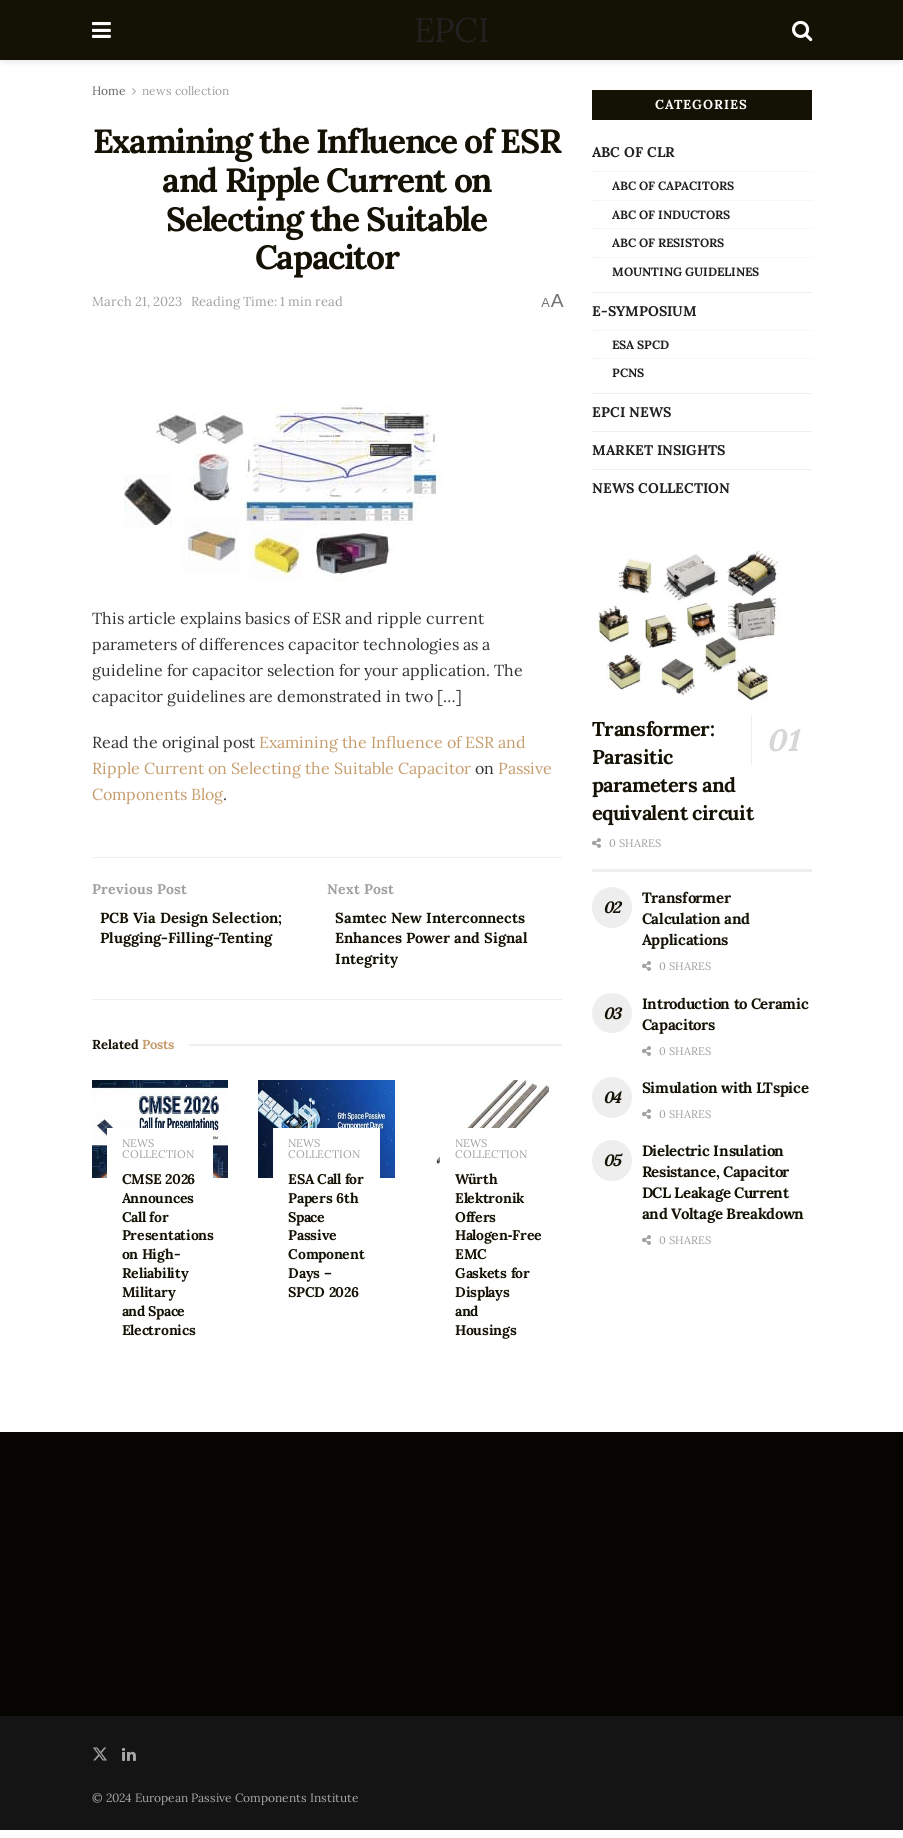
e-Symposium (644, 311)
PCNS (628, 372)
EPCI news (631, 412)
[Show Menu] (101, 30)
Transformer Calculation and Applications (696, 918)
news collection (185, 90)
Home (109, 90)
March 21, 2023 (137, 301)
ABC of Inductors (671, 214)
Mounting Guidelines (685, 271)
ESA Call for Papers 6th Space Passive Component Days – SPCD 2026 (326, 1243)
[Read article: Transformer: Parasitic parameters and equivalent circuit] (702, 626)
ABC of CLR (633, 152)
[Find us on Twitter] (100, 1762)
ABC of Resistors (668, 242)
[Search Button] (802, 30)
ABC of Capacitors (673, 185)
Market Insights (658, 450)
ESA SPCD (640, 344)
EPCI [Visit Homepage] (451, 30)
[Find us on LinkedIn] (129, 1762)
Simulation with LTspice (725, 1087)
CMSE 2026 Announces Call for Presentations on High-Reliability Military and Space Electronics (168, 1262)
